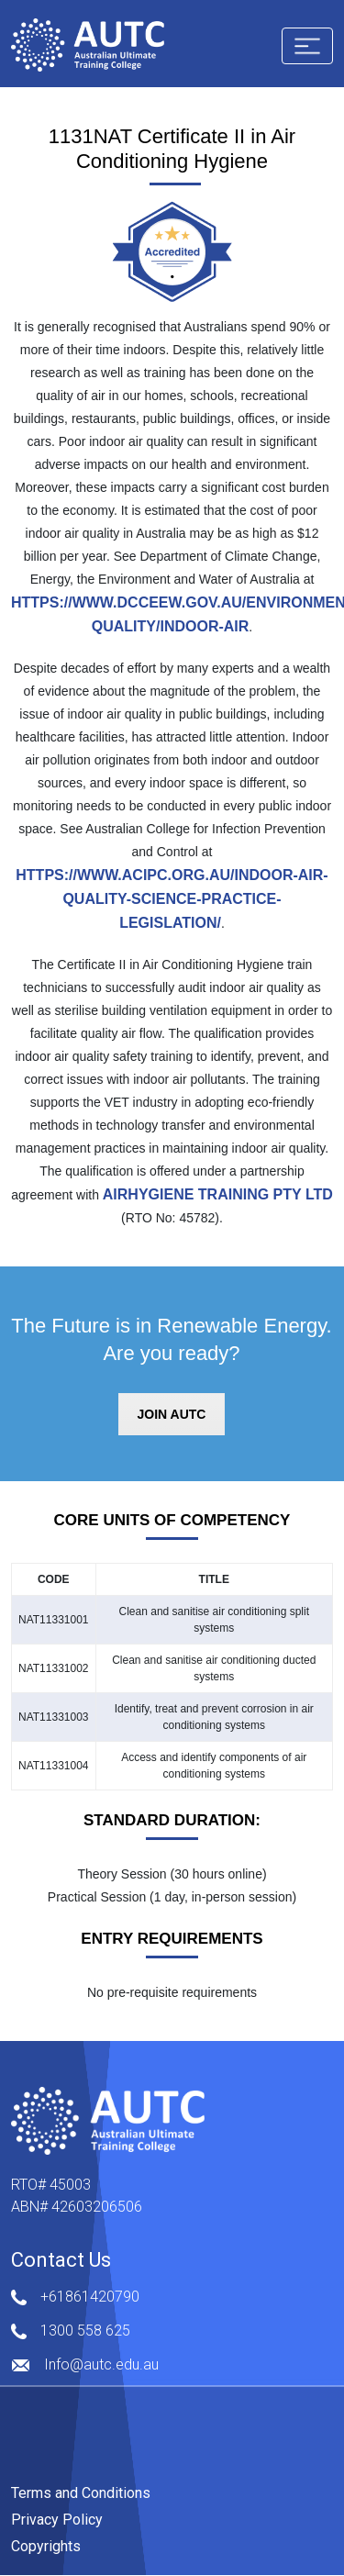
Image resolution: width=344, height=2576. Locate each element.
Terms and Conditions (80, 2493)
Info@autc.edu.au (101, 2364)
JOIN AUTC (172, 1414)
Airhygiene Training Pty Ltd (218, 1194)
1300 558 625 (85, 2330)
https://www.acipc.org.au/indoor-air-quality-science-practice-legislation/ (171, 899)
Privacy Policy (57, 2519)
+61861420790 (89, 2296)
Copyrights (46, 2546)
